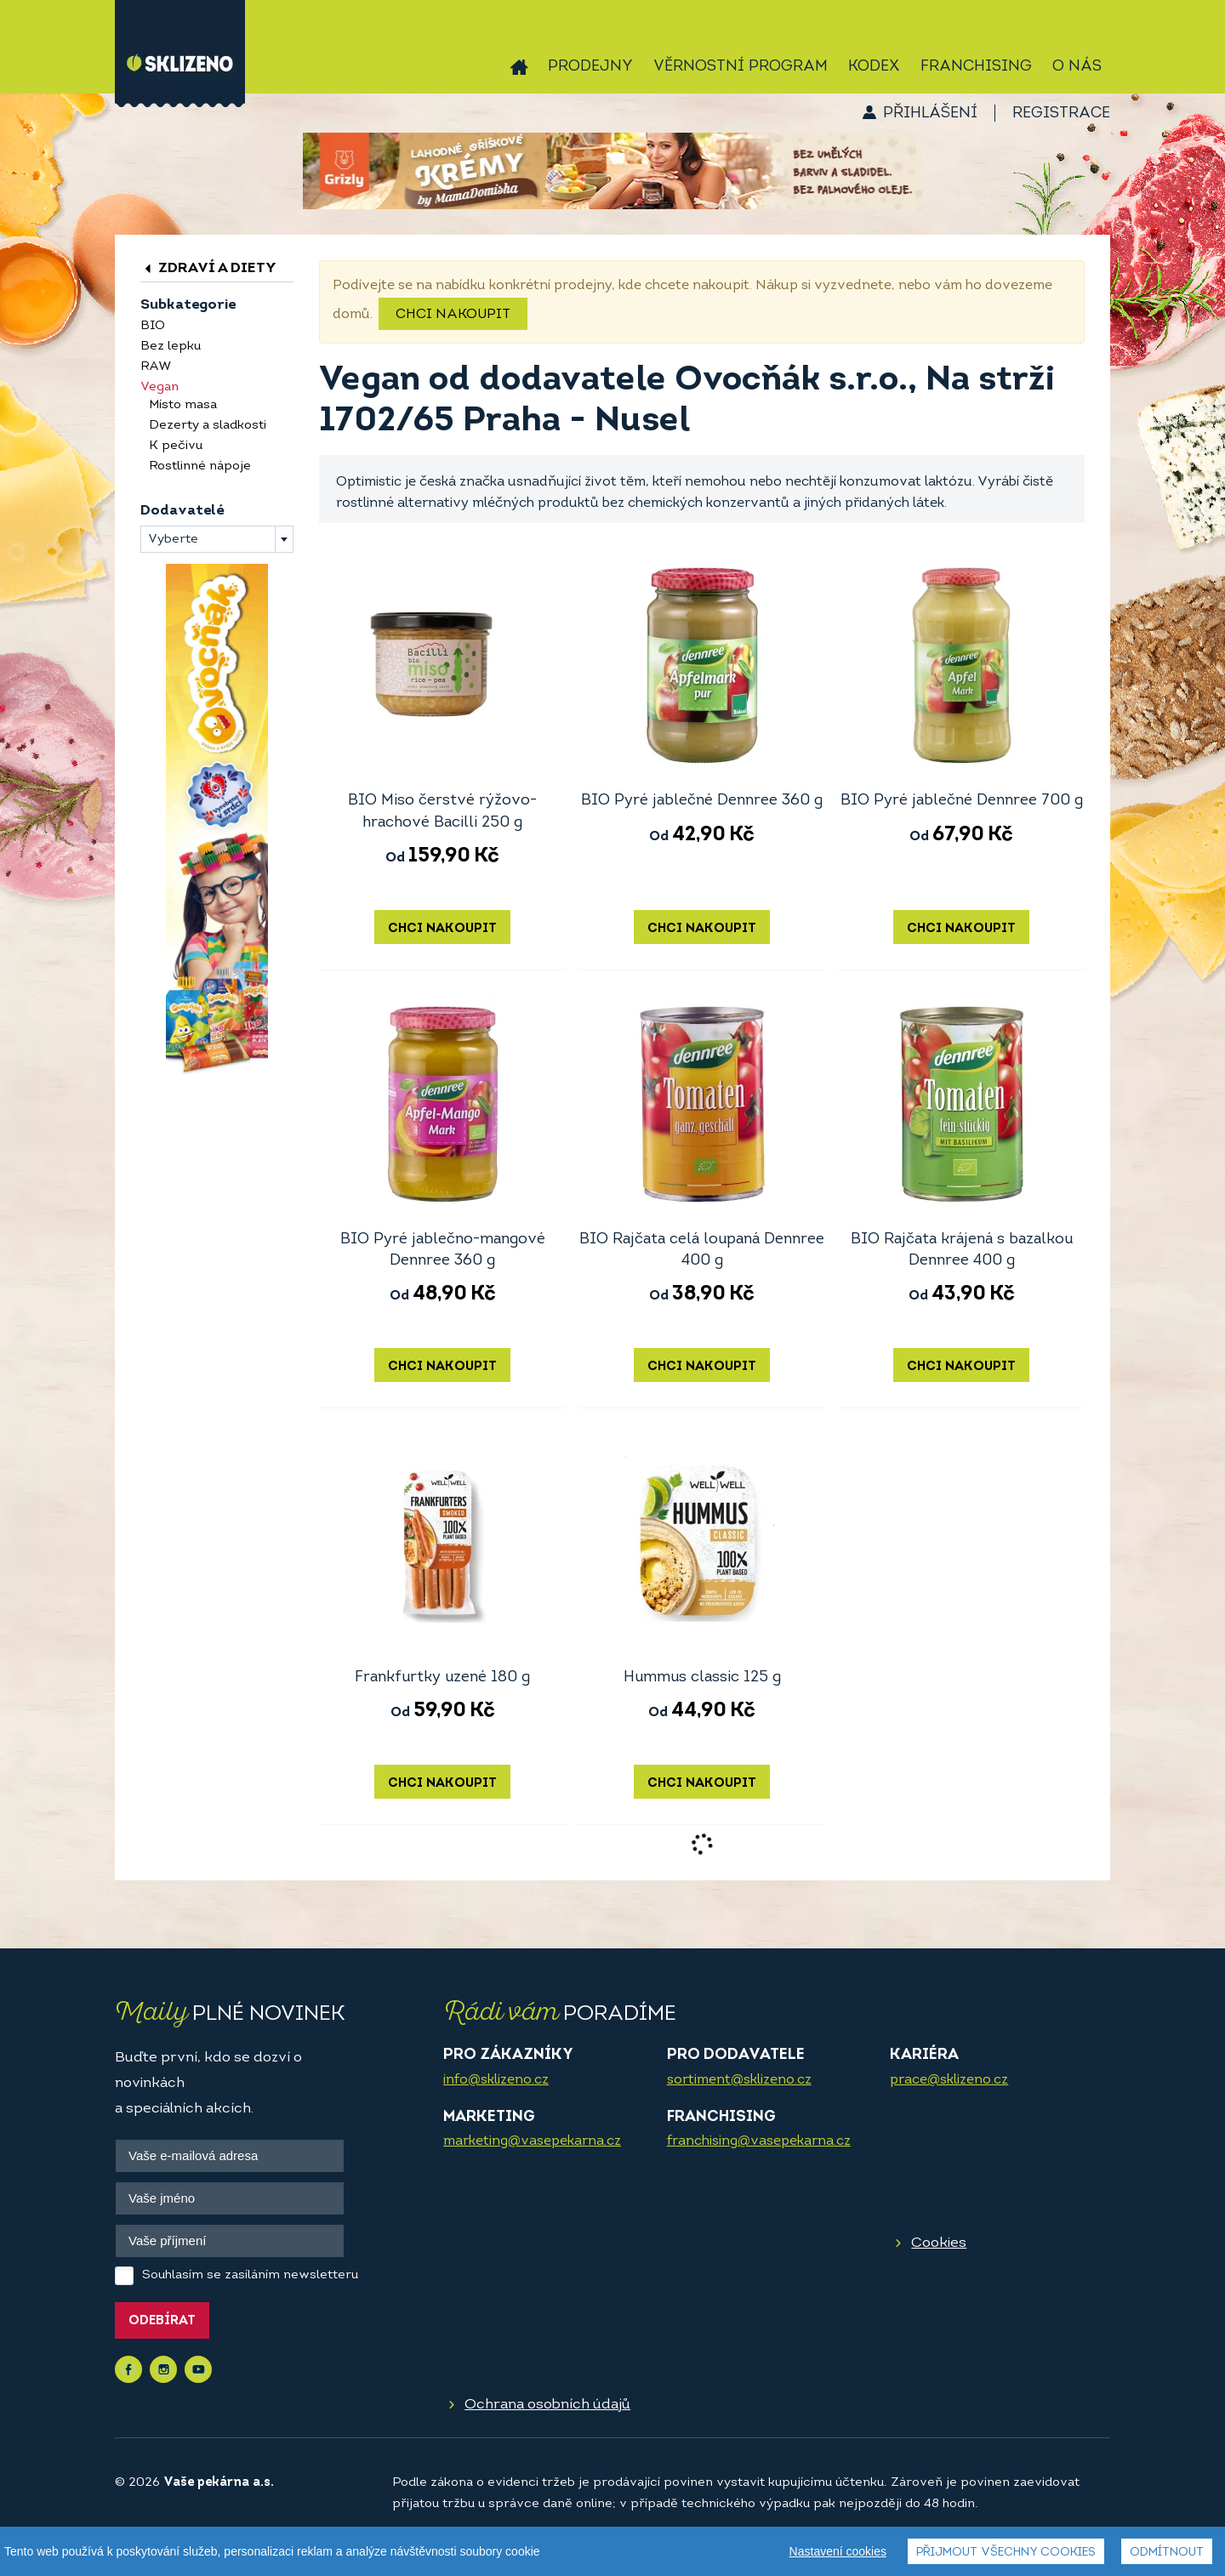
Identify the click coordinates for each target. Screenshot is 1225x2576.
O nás (1077, 67)
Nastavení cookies (837, 2551)
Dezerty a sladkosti (207, 425)
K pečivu (175, 446)
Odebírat (162, 2321)
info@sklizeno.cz (496, 2080)
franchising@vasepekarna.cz (759, 2141)
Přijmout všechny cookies (1006, 2552)
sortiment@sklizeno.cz (739, 2080)
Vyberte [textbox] (173, 539)
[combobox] (216, 539)
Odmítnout (1167, 2552)
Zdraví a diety (208, 268)
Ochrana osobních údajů (547, 2404)
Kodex (874, 67)
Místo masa (183, 405)
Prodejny (590, 67)
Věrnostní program (740, 67)
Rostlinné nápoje (200, 466)
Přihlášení (930, 113)
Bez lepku (170, 346)
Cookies (938, 2243)
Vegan (159, 387)
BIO (152, 326)
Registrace (1061, 113)
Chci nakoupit (453, 314)
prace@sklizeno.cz (949, 2080)
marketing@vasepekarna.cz (532, 2141)
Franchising (976, 67)
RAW (155, 367)
